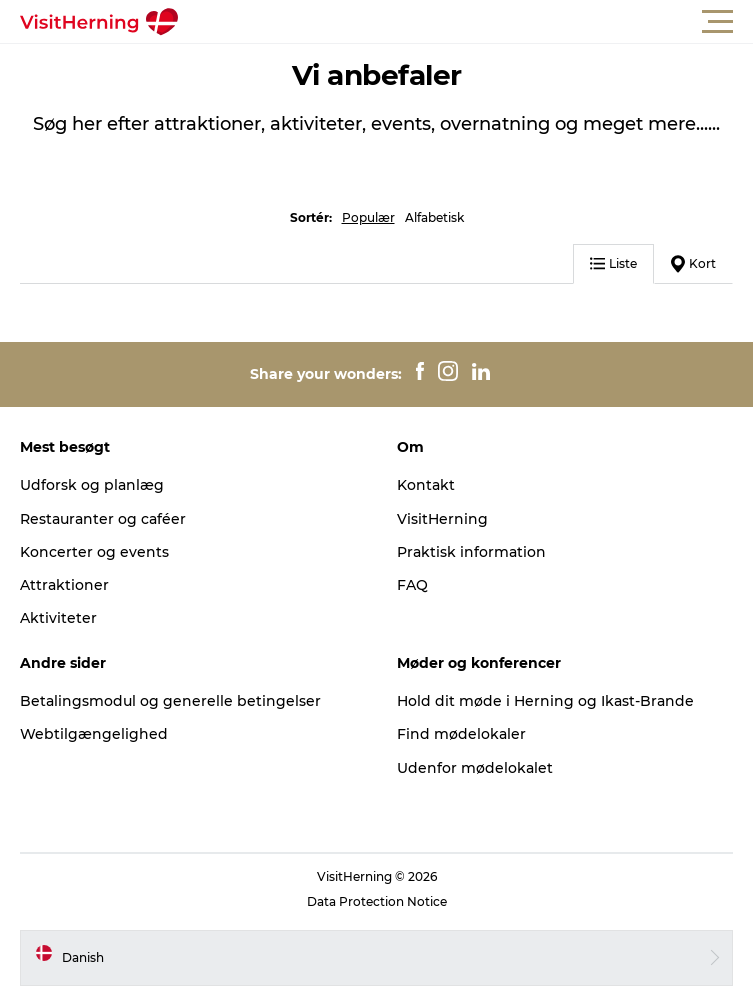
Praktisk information (471, 552)
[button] (466, 22)
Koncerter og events (94, 552)
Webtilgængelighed (94, 734)
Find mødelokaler (461, 734)
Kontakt (426, 485)
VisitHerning (442, 519)
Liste (613, 263)
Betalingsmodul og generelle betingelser (170, 701)
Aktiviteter (58, 618)
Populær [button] (368, 217)
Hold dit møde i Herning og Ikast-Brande (545, 701)
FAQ (412, 585)
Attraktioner (64, 585)
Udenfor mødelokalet (475, 768)
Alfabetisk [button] (434, 217)
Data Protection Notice (377, 901)
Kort (693, 264)
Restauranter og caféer (103, 519)
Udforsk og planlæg (92, 485)
